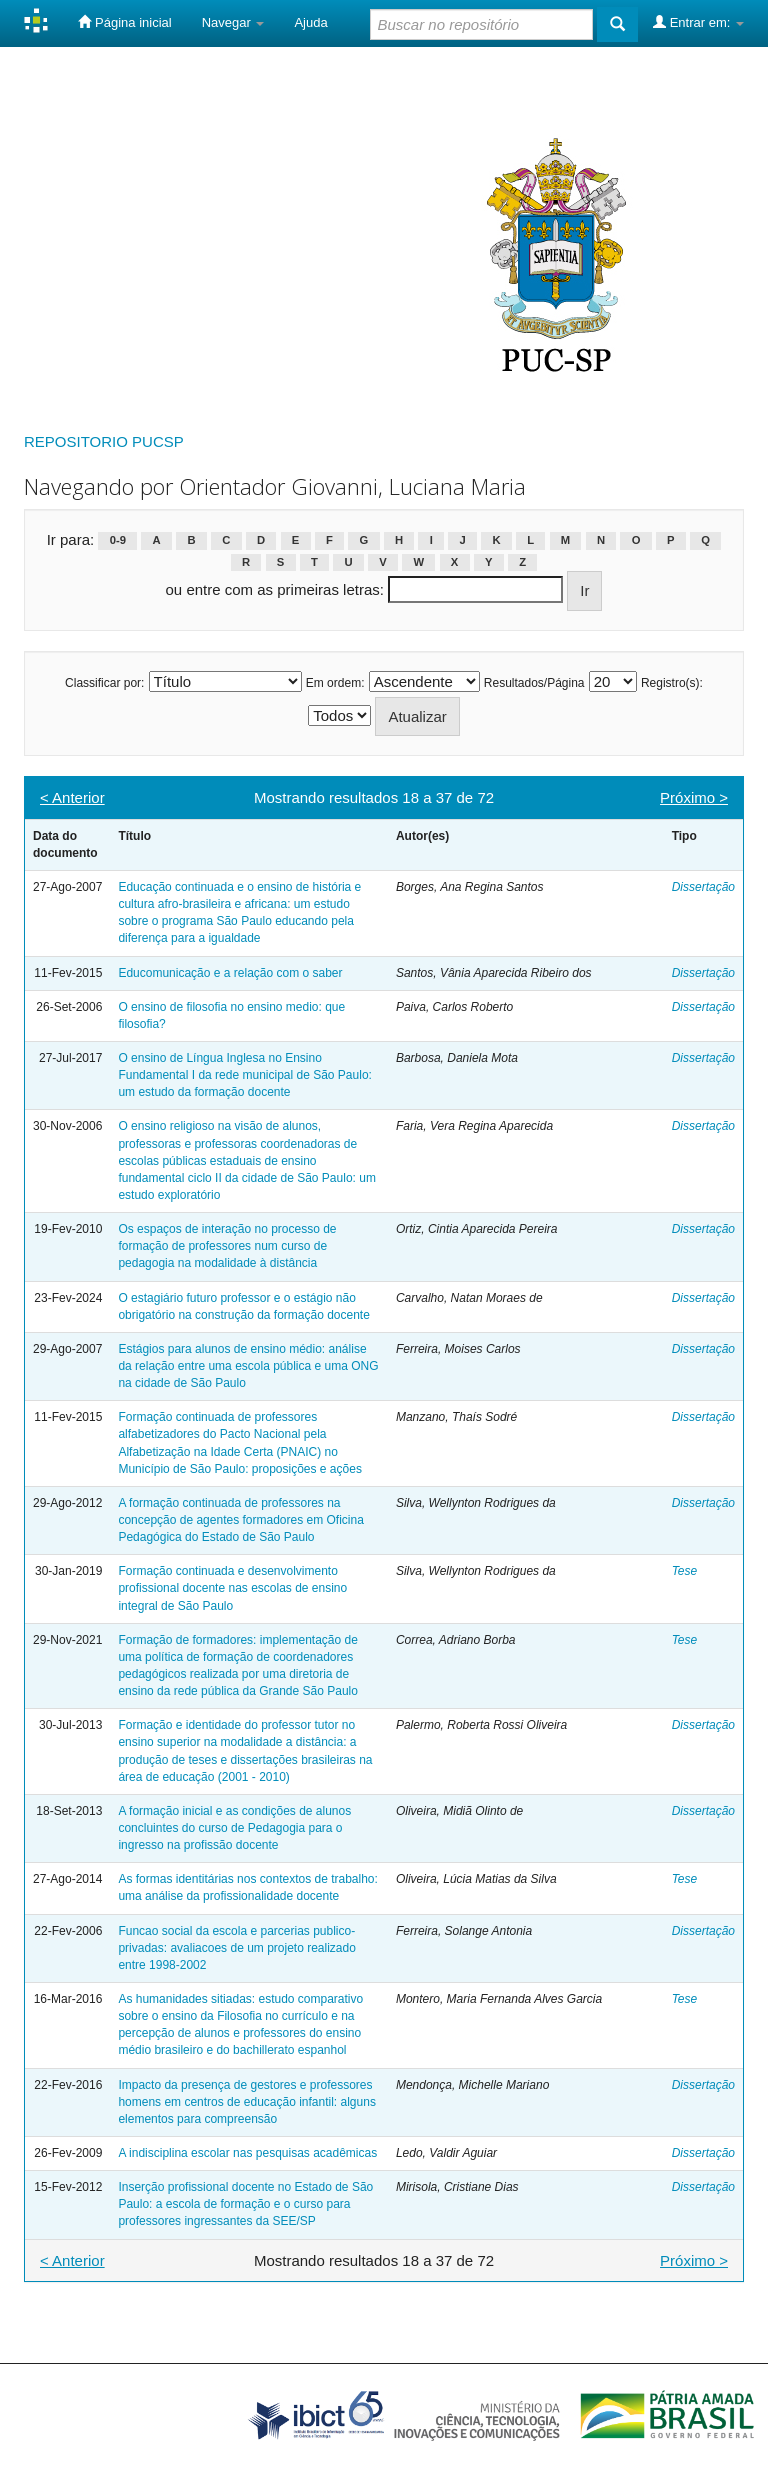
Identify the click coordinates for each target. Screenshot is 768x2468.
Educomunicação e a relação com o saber (230, 973)
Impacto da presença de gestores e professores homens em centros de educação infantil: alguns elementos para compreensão (247, 2102)
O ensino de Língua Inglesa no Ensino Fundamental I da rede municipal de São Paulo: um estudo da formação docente (245, 1075)
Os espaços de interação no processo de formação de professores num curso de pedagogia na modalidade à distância (227, 1246)
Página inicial (124, 22)
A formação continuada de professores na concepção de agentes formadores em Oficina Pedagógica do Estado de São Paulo (240, 1520)
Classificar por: (104, 683)
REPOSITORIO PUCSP (104, 441)
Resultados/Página (534, 683)
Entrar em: (698, 22)
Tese (685, 1571)
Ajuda (310, 22)
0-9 (118, 541)
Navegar (233, 22)
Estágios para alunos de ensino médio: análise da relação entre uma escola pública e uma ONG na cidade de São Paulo (248, 1366)
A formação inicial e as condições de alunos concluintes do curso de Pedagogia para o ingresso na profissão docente (234, 1828)
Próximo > (694, 797)
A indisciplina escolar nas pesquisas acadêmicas (247, 2153)
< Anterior (72, 797)
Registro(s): (672, 683)
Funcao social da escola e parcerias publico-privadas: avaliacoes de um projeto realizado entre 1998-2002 (236, 1948)
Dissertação (703, 887)
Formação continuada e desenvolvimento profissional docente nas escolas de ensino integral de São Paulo (232, 1588)
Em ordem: (335, 683)
